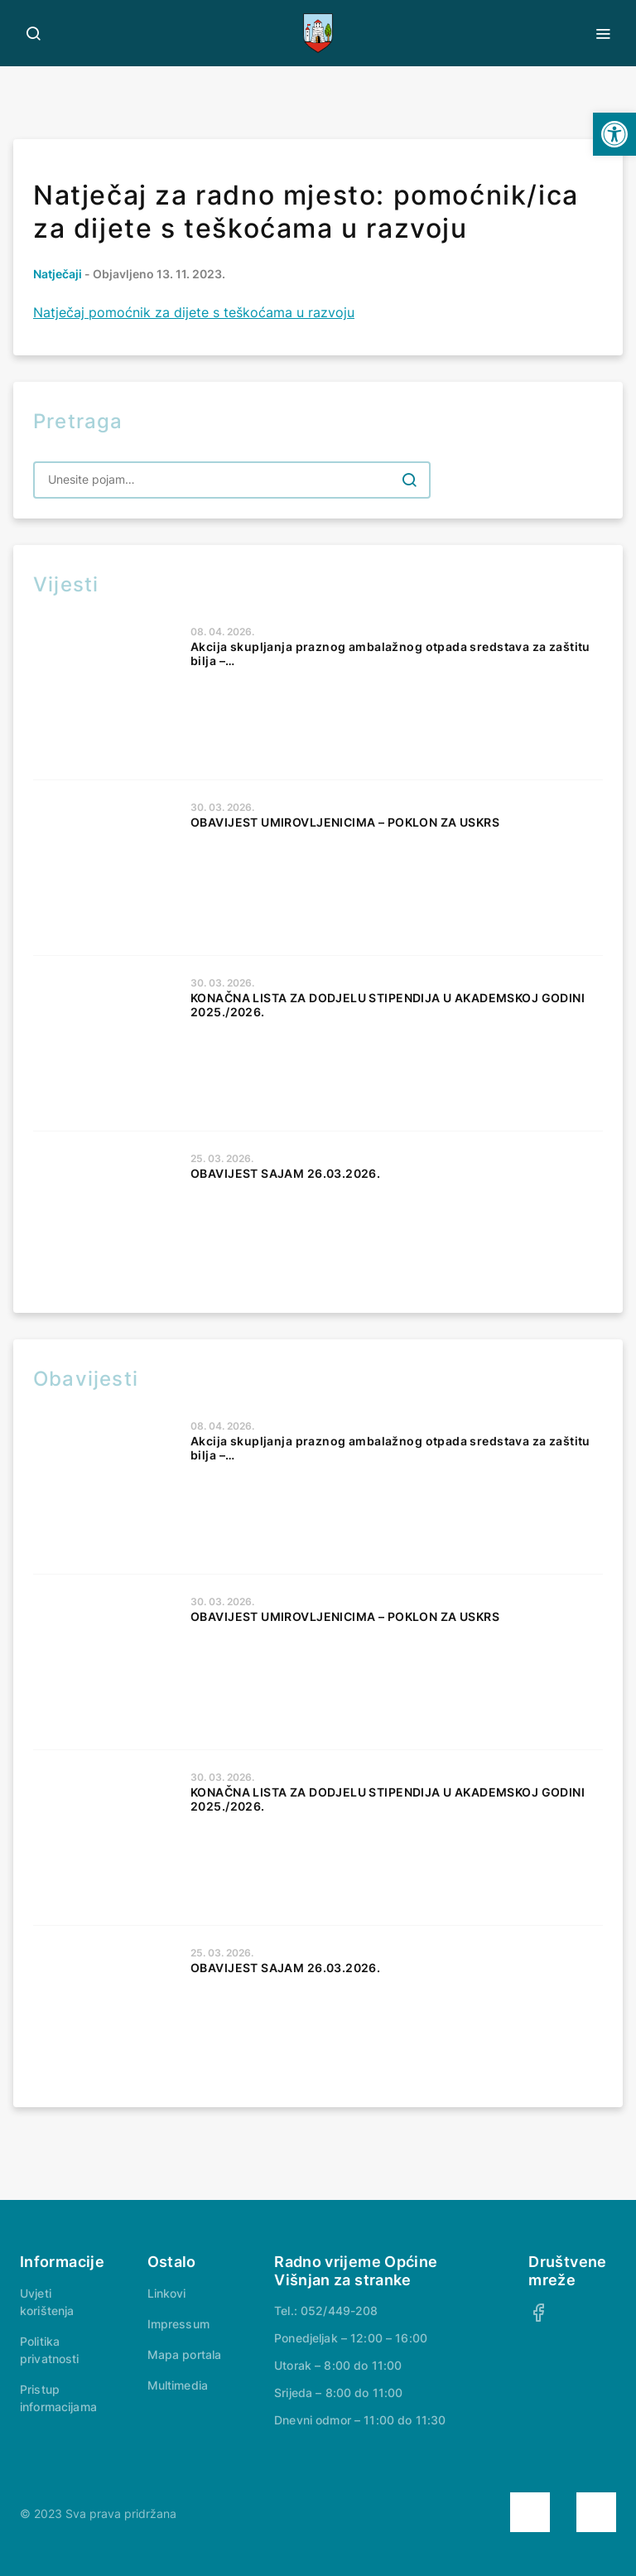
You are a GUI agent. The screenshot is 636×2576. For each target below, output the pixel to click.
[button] (614, 134)
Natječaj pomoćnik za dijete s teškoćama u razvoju (193, 312)
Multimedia (177, 2385)
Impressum (178, 2324)
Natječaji (57, 274)
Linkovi (166, 2293)
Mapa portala (184, 2354)
